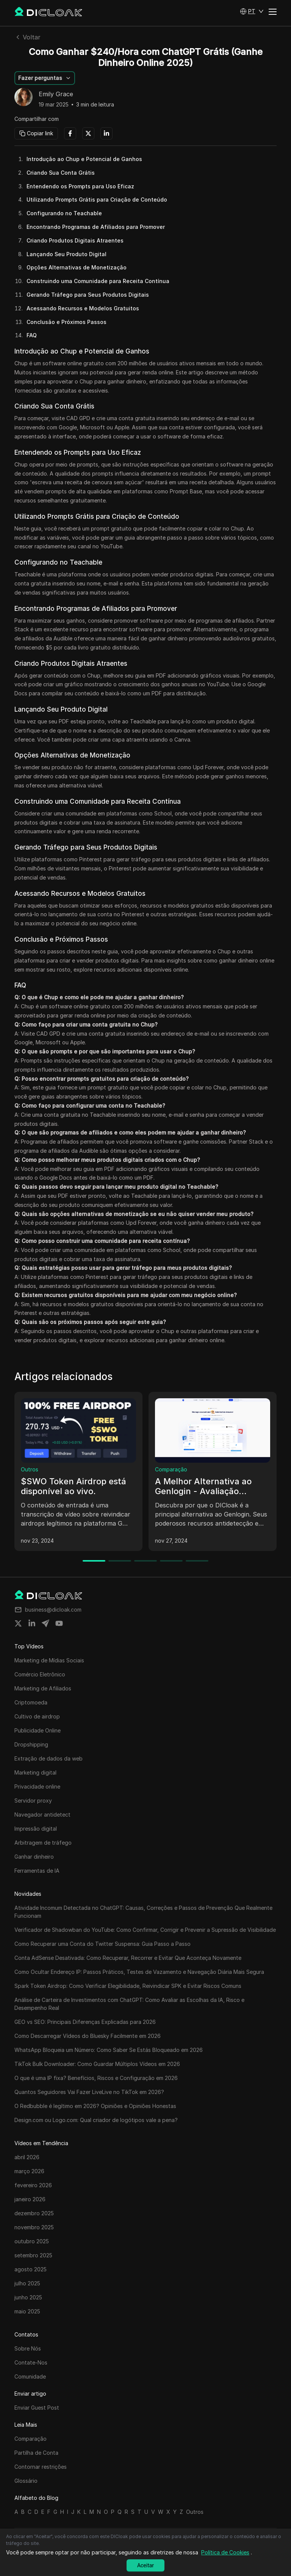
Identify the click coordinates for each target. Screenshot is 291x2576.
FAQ (32, 335)
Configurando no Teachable (64, 213)
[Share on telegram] (45, 1623)
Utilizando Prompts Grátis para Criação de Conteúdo (97, 199)
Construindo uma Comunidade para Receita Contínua (98, 281)
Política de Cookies (225, 2552)
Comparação (171, 1469)
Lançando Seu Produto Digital (66, 254)
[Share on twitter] (18, 1623)
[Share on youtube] (59, 1623)
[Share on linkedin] (32, 1623)
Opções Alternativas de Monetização (77, 267)
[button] (252, 11)
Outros (29, 1469)
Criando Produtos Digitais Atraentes (75, 240)
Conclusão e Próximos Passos (66, 322)
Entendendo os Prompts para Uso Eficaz (80, 186)
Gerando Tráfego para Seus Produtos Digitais (88, 294)
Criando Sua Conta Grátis (61, 172)
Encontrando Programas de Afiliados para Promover (96, 227)
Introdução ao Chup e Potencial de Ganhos (84, 159)
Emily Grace (56, 94)
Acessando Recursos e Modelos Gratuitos (83, 308)
